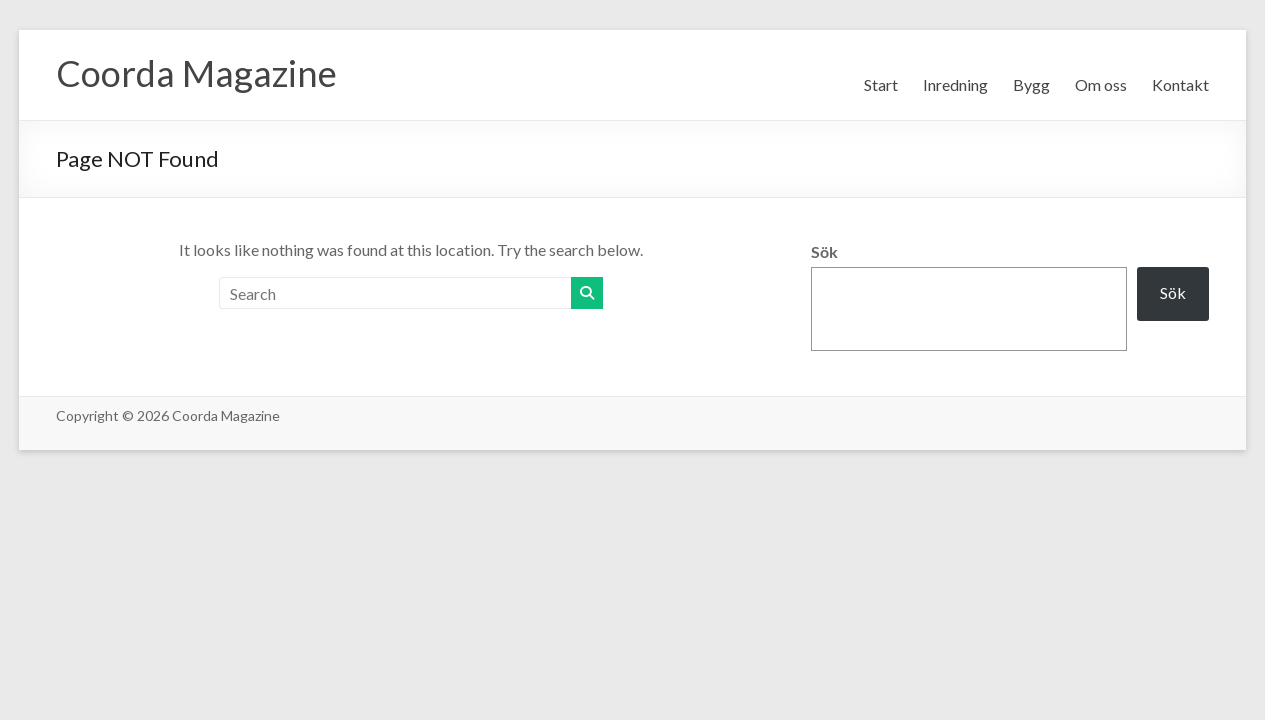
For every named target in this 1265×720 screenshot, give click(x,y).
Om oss (1101, 84)
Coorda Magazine (196, 73)
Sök (824, 251)
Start (881, 84)
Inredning (955, 84)
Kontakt (1180, 84)
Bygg (1031, 84)
